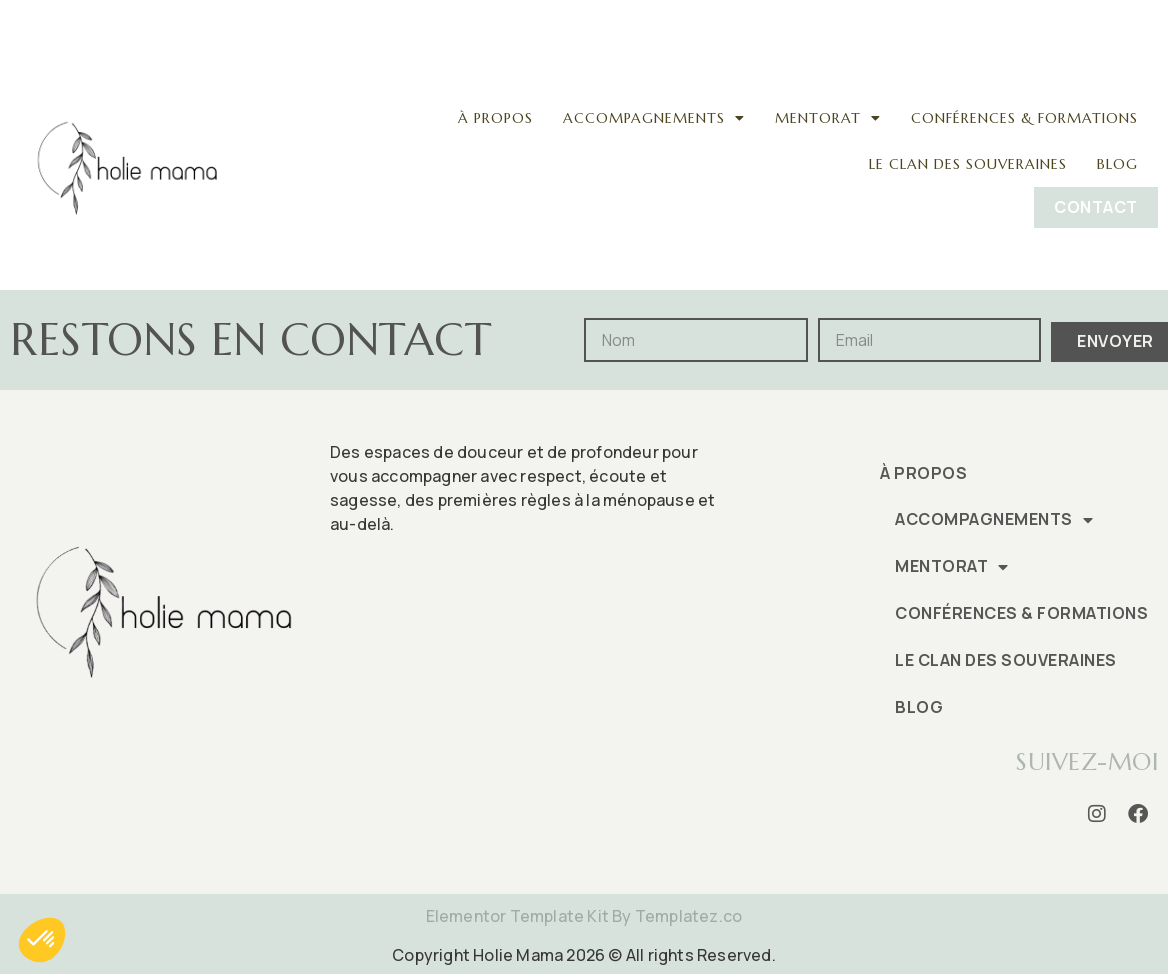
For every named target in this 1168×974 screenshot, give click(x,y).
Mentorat (828, 118)
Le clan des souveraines (968, 164)
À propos (495, 118)
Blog (1117, 164)
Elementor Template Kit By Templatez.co (584, 916)
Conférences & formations (1024, 118)
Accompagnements (654, 118)
